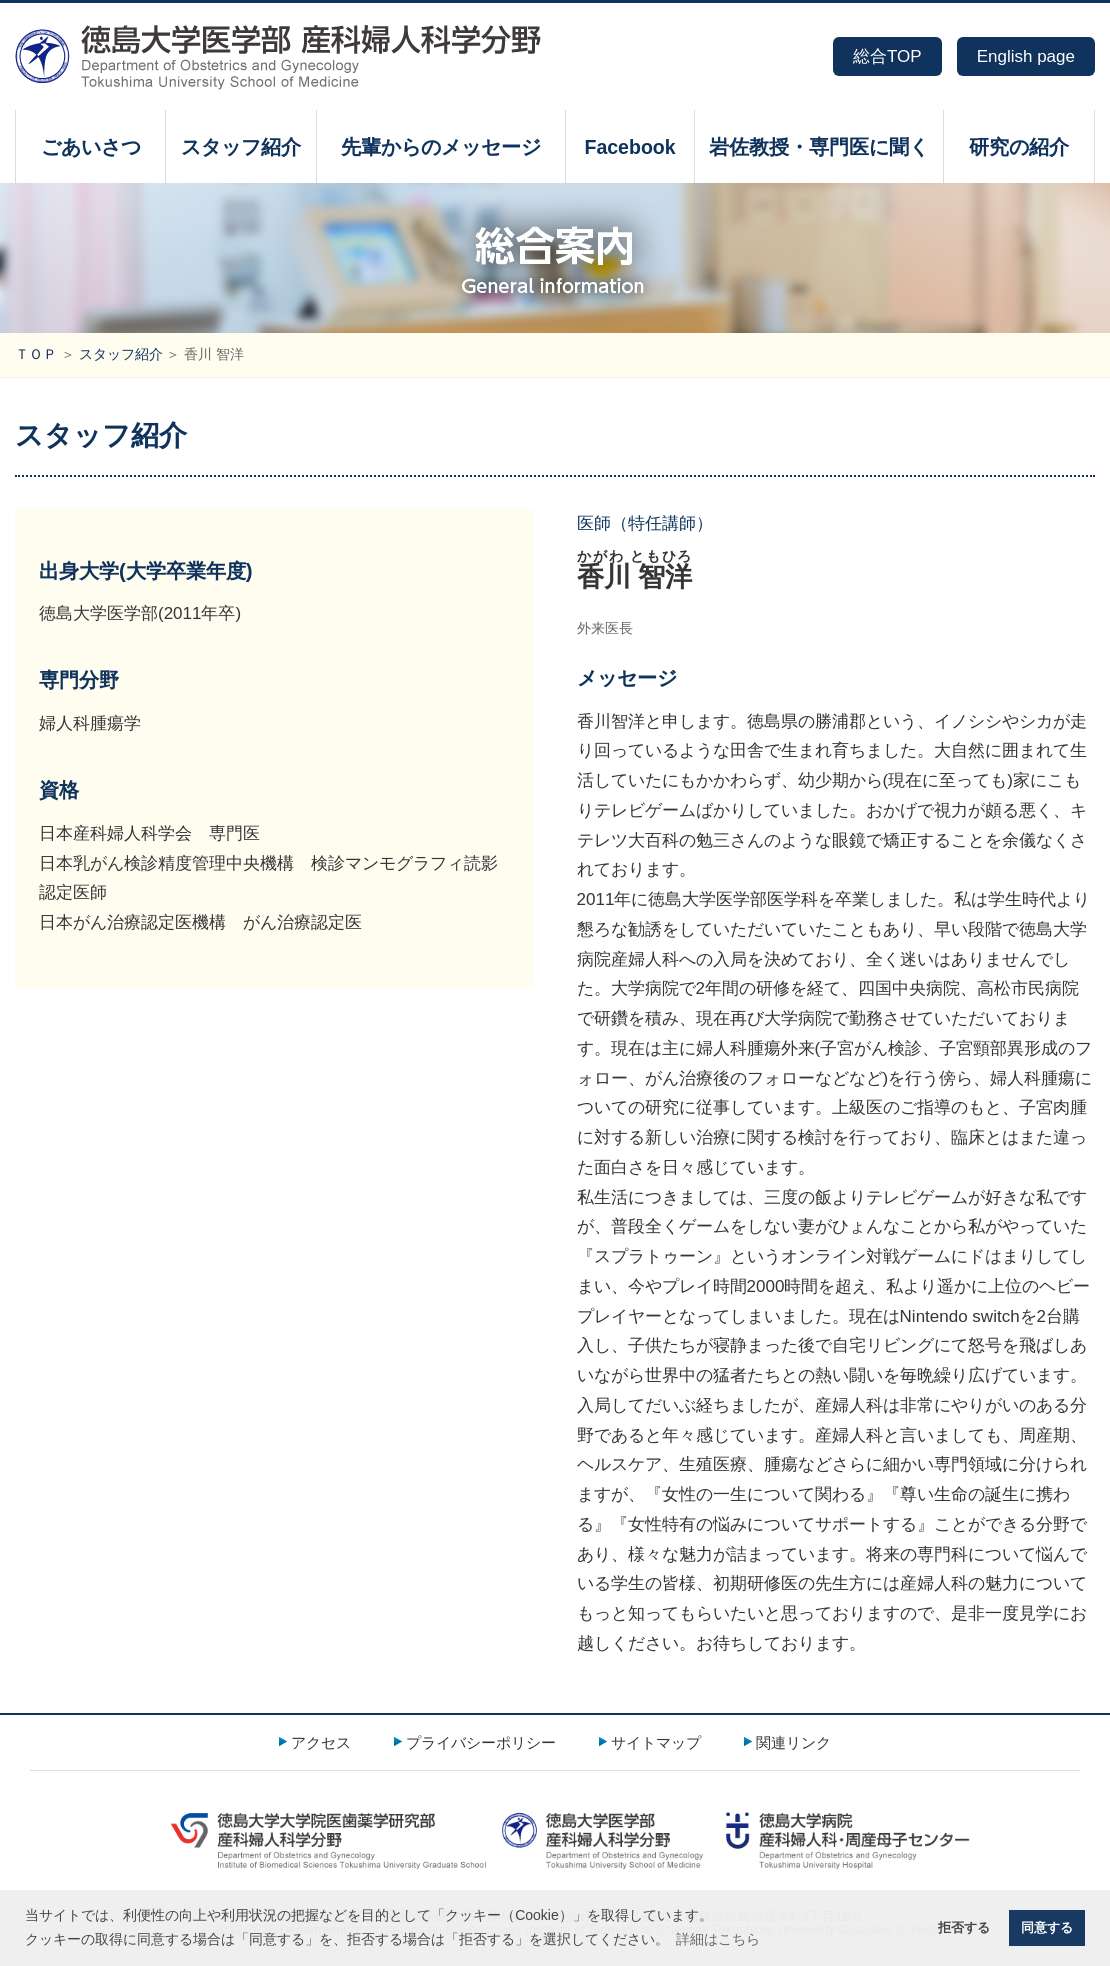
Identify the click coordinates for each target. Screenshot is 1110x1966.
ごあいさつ (91, 147)
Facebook (629, 147)
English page (1026, 56)
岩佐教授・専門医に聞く (819, 147)
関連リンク (793, 1742)
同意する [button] (1047, 1928)
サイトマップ (656, 1742)
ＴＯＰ (36, 354)
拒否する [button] (964, 1928)
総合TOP (887, 56)
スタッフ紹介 (241, 147)
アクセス (321, 1742)
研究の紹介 (1019, 147)
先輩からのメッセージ (441, 147)
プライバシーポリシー (481, 1742)
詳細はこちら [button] (718, 1939)
